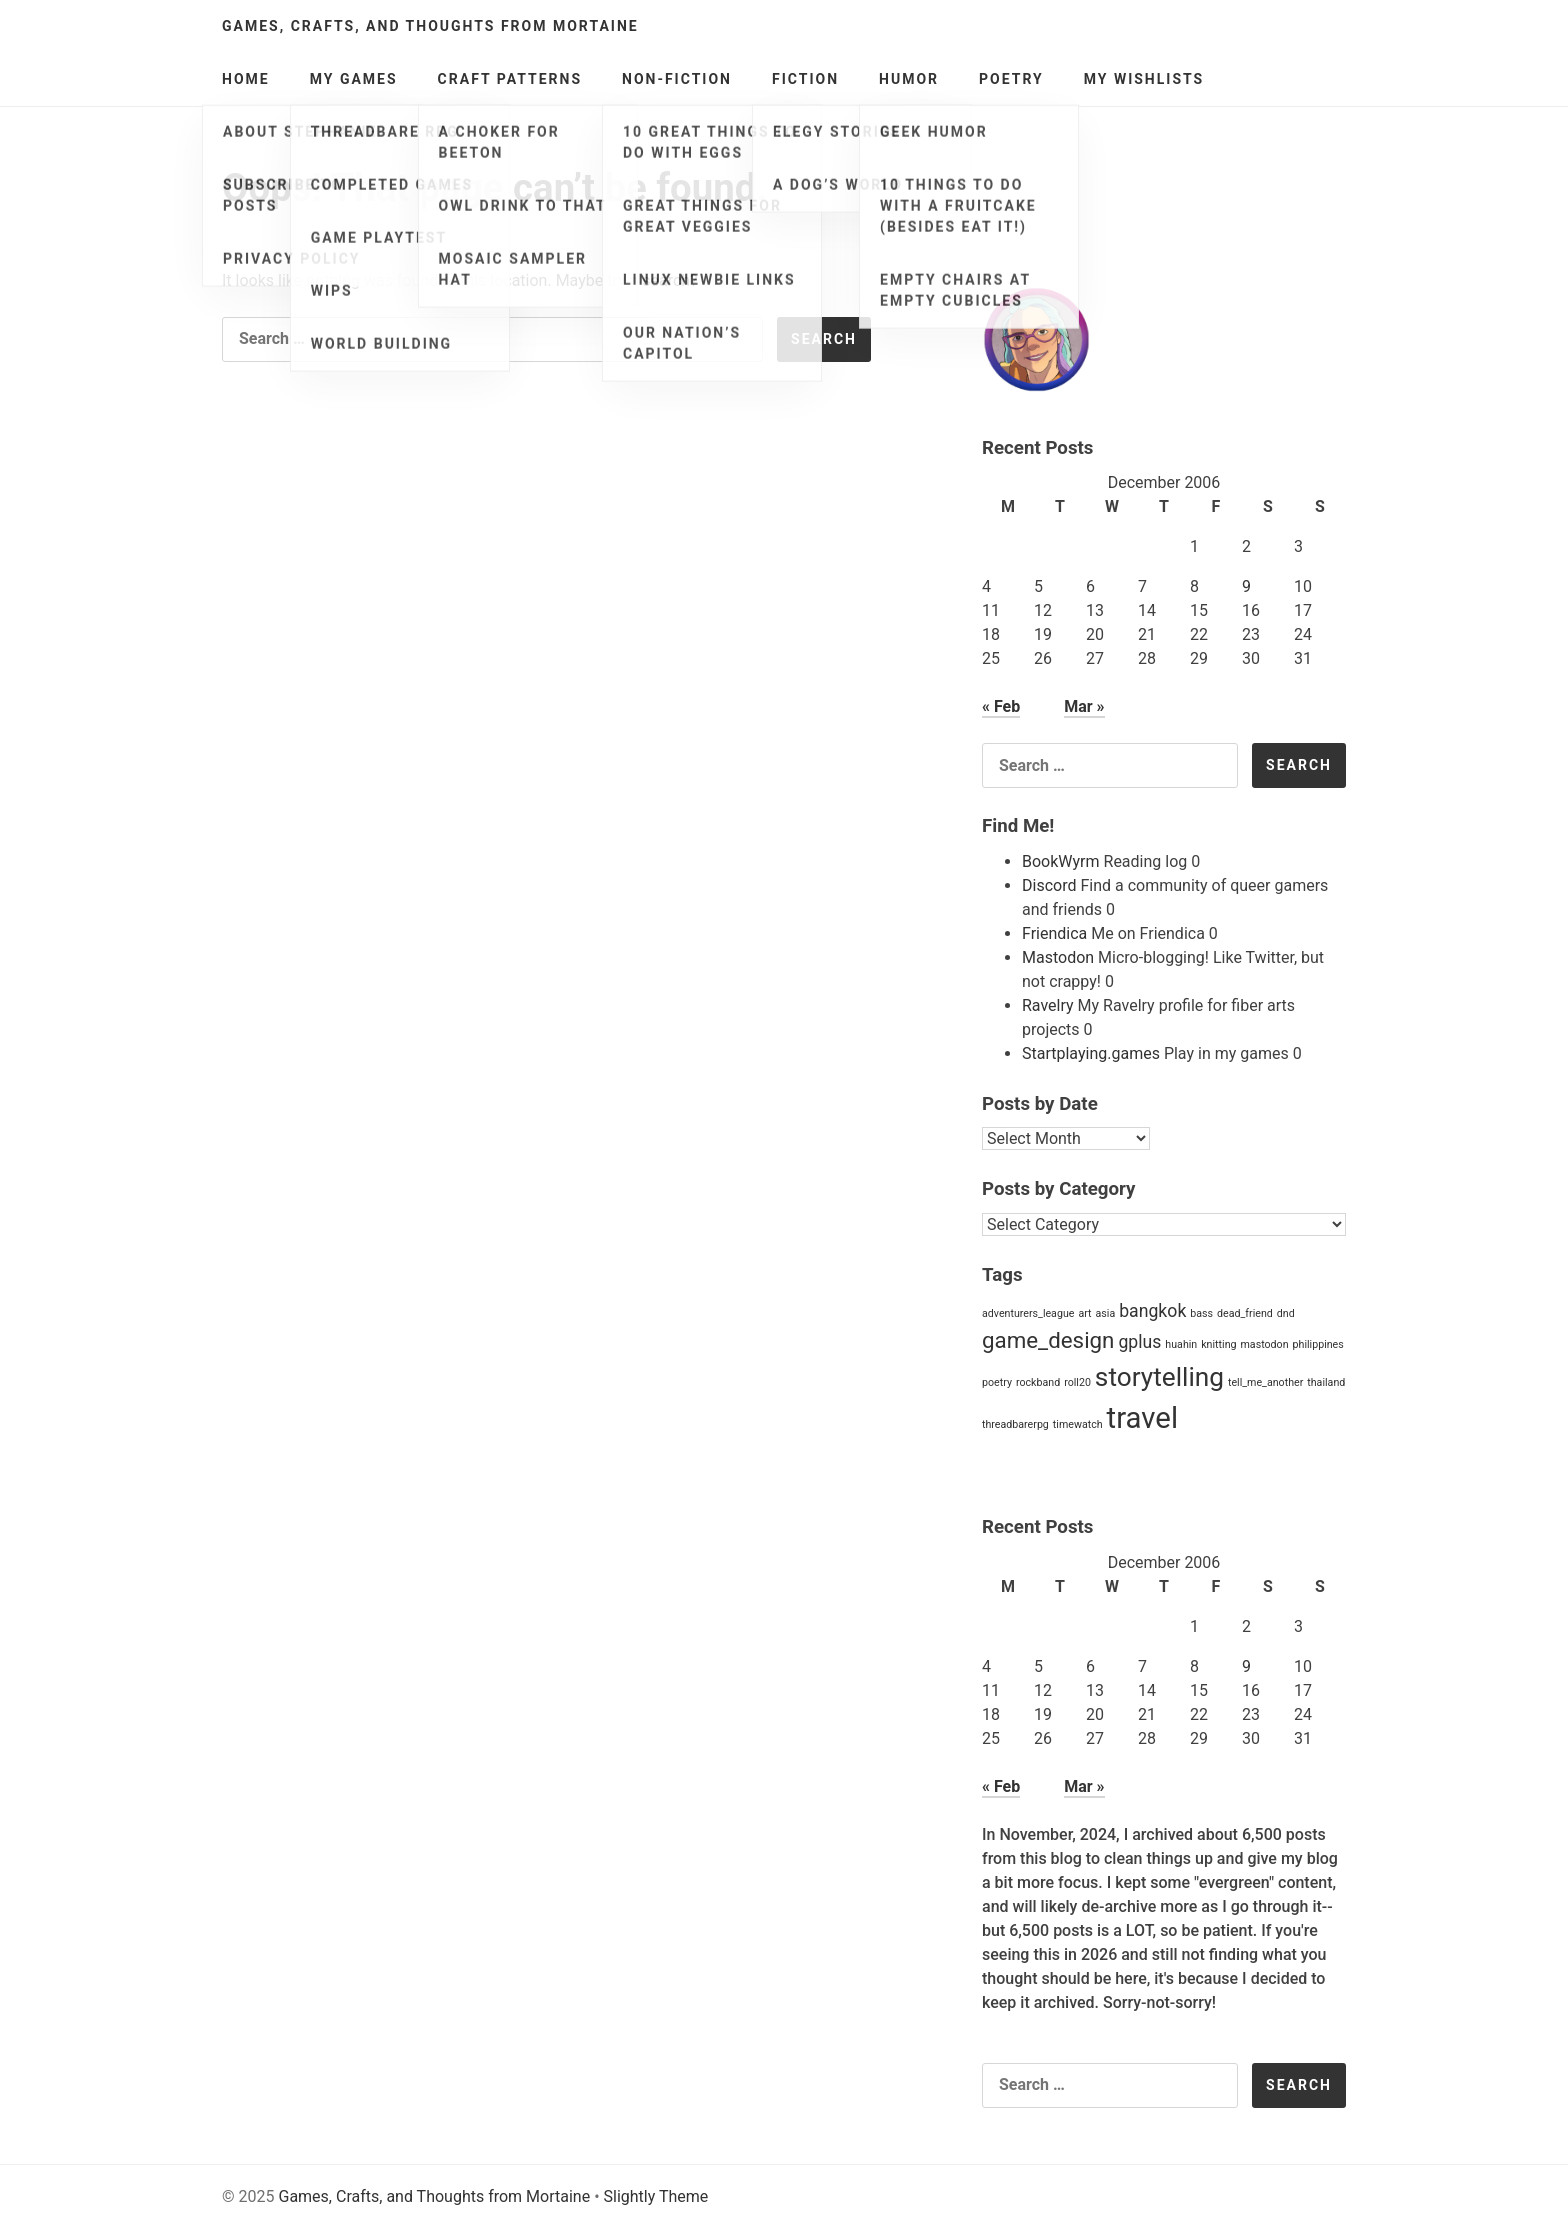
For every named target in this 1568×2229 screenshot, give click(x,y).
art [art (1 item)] (1084, 1313)
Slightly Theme (656, 2196)
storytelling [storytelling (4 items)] (1159, 1377)
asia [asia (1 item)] (1106, 1313)
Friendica (1054, 933)
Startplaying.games (1091, 1053)
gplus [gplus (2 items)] (1139, 1342)
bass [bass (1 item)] (1201, 1313)
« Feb (1001, 706)
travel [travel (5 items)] (1142, 1418)
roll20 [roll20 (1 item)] (1077, 1382)
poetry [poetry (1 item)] (997, 1382)
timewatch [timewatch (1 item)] (1078, 1424)
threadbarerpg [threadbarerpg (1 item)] (1015, 1424)
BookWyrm (1061, 861)
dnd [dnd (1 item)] (1286, 1313)
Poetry (1011, 79)
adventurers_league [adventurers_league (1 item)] (1028, 1313)
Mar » (1084, 706)
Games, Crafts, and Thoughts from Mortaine (430, 26)
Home (246, 79)
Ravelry (1048, 1005)
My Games (354, 79)
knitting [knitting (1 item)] (1218, 1344)
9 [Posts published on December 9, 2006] (1246, 586)
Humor (909, 79)
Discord (1049, 885)
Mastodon (1058, 957)
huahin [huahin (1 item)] (1181, 1344)
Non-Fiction (677, 79)
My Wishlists (1144, 79)
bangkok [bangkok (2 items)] (1152, 1311)
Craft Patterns (510, 79)
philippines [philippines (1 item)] (1318, 1344)
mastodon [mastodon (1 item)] (1264, 1344)
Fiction (805, 79)
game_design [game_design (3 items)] (1048, 1340)
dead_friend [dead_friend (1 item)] (1245, 1313)
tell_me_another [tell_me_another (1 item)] (1265, 1382)
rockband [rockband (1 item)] (1038, 1382)
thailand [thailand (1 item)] (1326, 1382)
